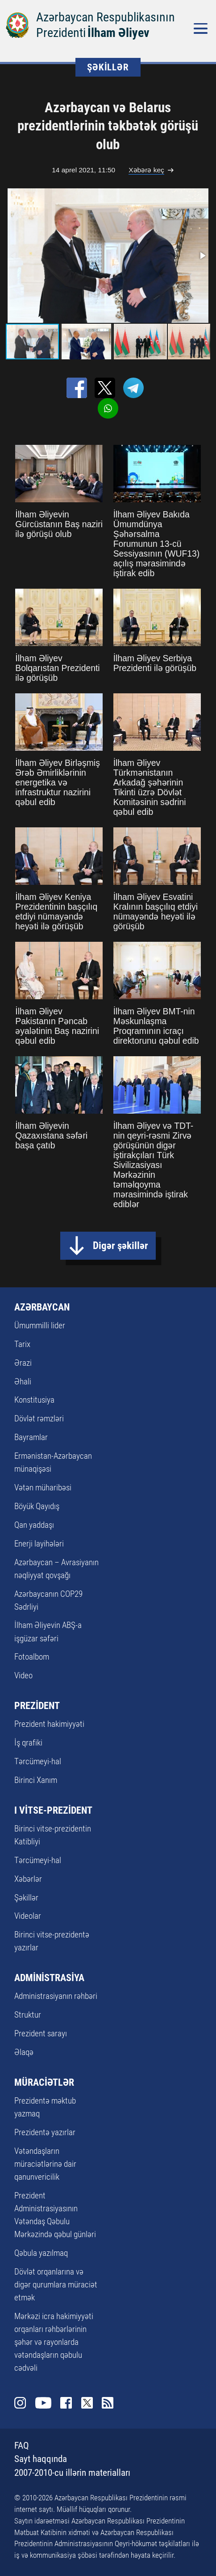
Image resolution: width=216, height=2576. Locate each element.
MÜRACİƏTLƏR (44, 2082)
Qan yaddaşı (34, 1525)
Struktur (27, 2015)
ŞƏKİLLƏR (108, 67)
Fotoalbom (31, 1657)
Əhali (22, 1381)
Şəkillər (26, 1897)
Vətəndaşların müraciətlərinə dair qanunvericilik (45, 2164)
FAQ (21, 2445)
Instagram (20, 2403)
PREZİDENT (37, 1705)
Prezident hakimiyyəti (49, 1724)
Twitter (87, 2403)
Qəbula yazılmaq (41, 2253)
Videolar (27, 1916)
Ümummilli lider (39, 1325)
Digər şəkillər (120, 1245)
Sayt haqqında (40, 2459)
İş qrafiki (28, 1743)
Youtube (43, 2403)
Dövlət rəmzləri (39, 1418)
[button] (202, 255)
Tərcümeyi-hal (37, 1761)
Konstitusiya (34, 1400)
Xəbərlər (28, 1879)
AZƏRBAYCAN (42, 1307)
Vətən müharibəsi (42, 1487)
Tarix (22, 1344)
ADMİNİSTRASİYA (49, 1977)
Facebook (66, 2403)
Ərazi (23, 1363)
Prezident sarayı (40, 2033)
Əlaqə (23, 2052)
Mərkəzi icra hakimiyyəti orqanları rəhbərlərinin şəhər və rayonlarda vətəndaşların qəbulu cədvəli (53, 2342)
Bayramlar (31, 1437)
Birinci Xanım (35, 1780)
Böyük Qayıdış (36, 1506)
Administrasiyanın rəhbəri (55, 1996)
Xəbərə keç (146, 170)
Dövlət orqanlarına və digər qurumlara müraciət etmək (55, 2285)
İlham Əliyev (118, 32)
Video (23, 1675)
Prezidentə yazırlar (44, 2132)
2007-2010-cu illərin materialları (72, 2472)
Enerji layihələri (39, 1543)
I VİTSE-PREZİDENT (53, 1810)
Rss (107, 2403)
